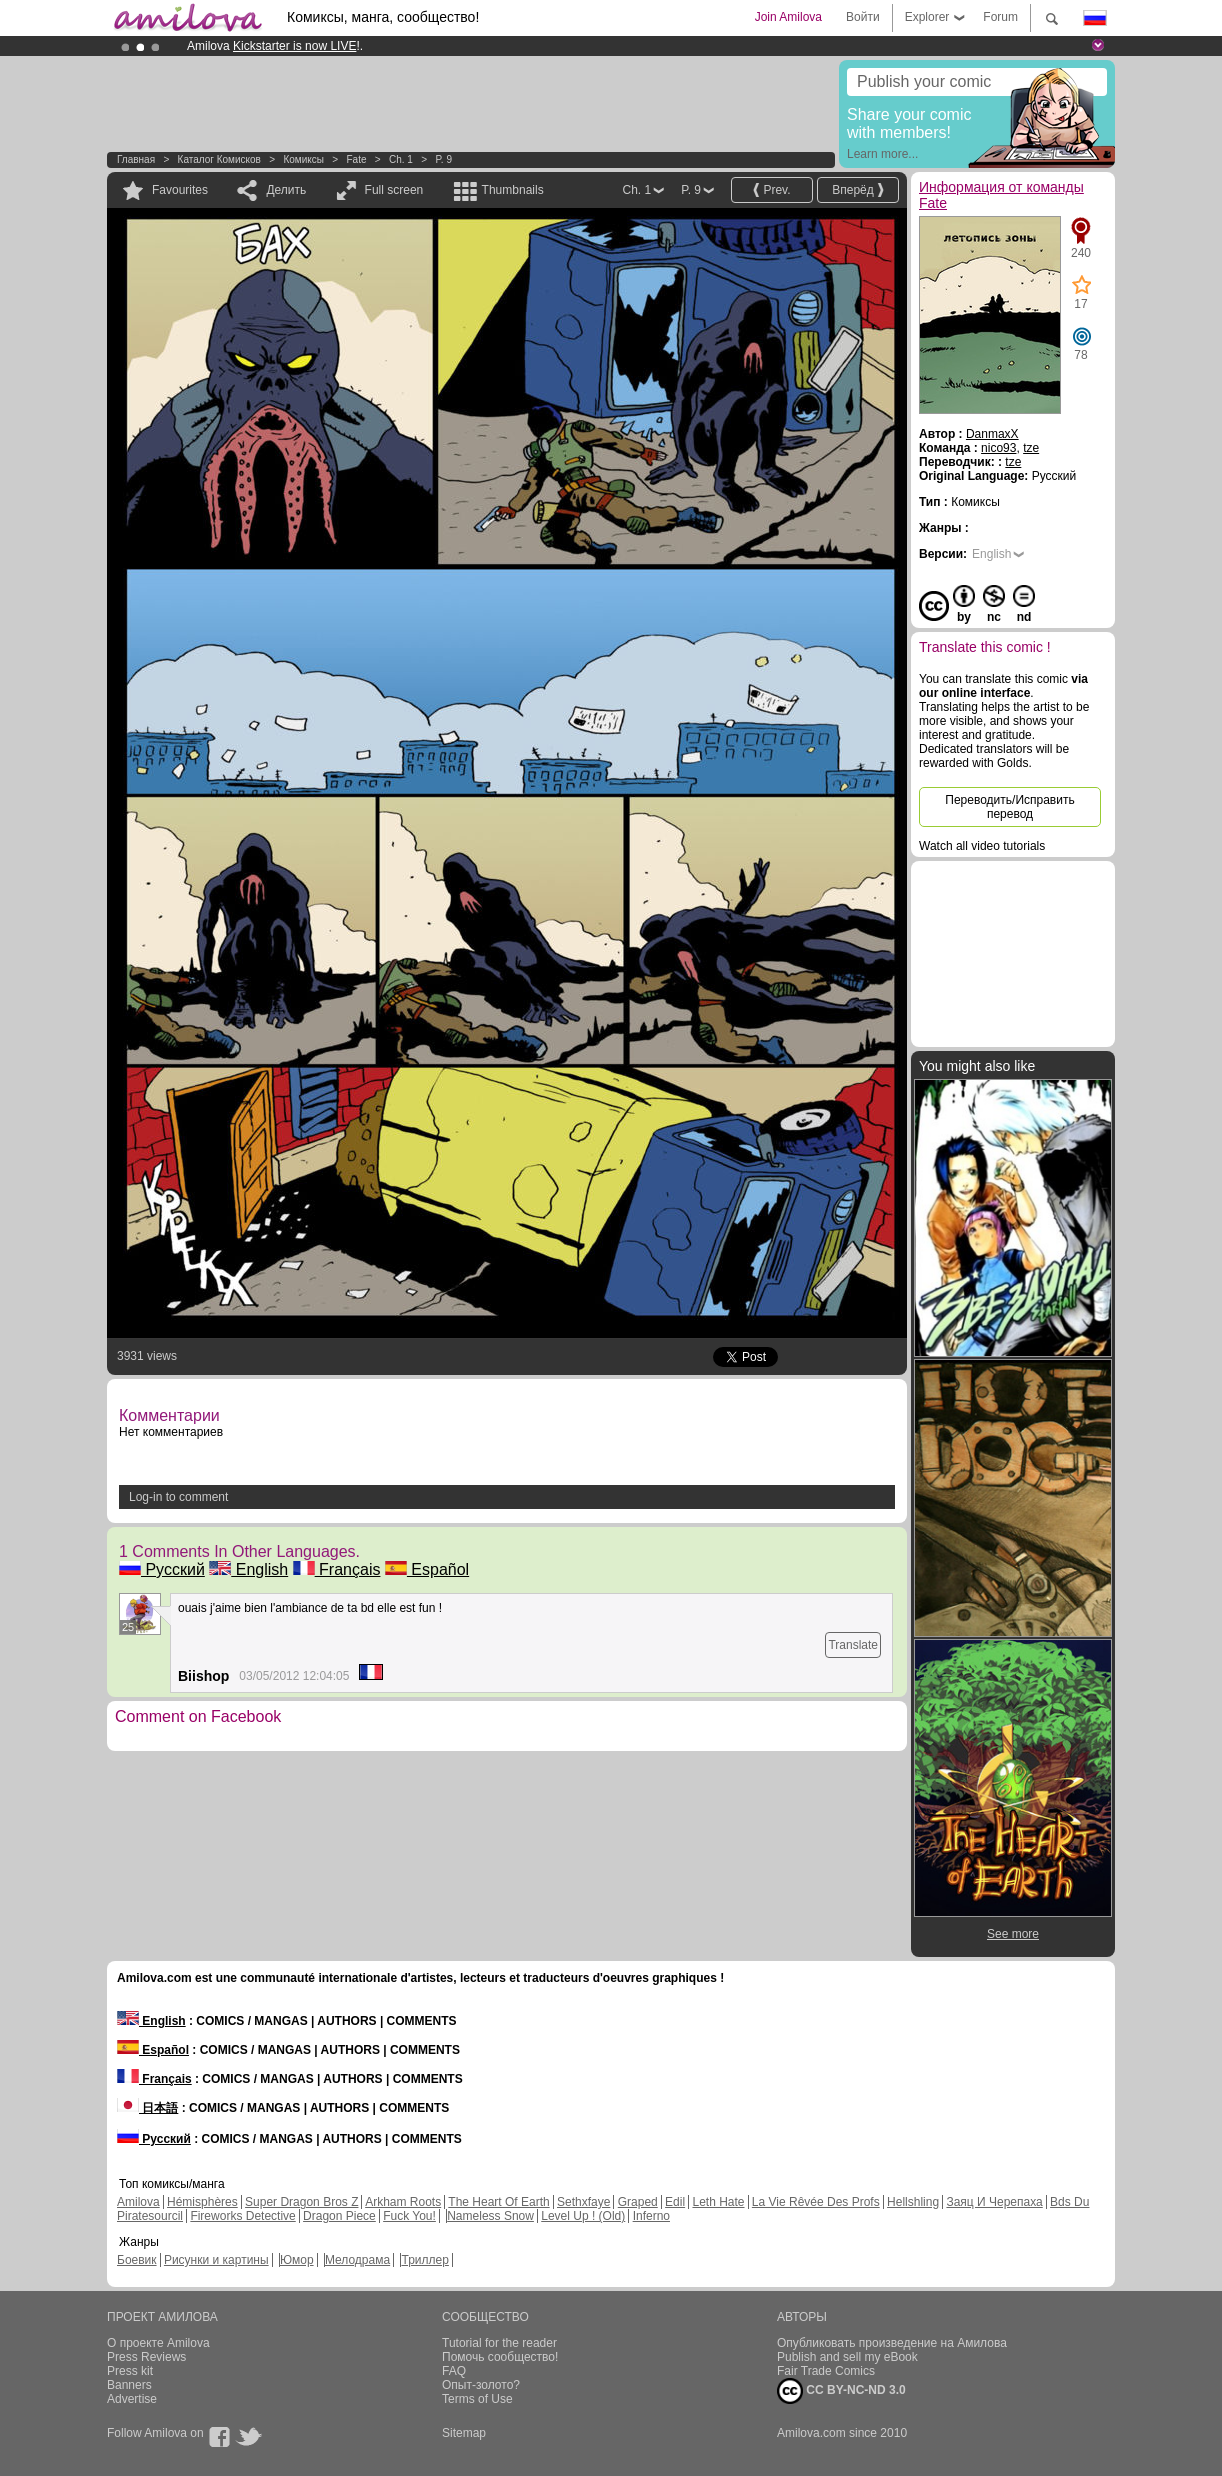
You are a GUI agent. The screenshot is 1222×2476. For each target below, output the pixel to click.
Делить (286, 190)
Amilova (138, 2202)
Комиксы (303, 159)
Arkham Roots (403, 2202)
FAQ (454, 2371)
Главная (136, 159)
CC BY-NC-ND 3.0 (841, 2391)
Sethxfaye (583, 2202)
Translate (853, 1645)
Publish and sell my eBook (847, 2357)
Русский (162, 1569)
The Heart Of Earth (498, 2202)
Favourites (180, 190)
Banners (129, 2385)
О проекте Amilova (158, 2343)
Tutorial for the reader (499, 2343)
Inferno (651, 2216)
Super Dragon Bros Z (301, 2202)
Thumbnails (513, 190)
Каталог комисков (219, 159)
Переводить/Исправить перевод (1009, 807)
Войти (863, 17)
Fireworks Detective (242, 2216)
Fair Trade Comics (826, 2371)
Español (427, 1569)
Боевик (137, 2260)
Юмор (297, 2260)
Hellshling (913, 2202)
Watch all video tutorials (982, 846)
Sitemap (464, 2433)
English (248, 1569)
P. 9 (443, 159)
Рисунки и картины (216, 2260)
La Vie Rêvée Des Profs (816, 2202)
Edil (675, 2202)
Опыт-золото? (481, 2385)
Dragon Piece (339, 2216)
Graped (638, 2202)
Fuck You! (409, 2216)
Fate (356, 159)
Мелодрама (357, 2260)
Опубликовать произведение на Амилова (892, 2343)
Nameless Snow (490, 2216)
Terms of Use (477, 2399)
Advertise (132, 2399)
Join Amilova (788, 17)
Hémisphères (202, 2202)
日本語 (147, 2108)
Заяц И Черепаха (994, 2202)
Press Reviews (146, 2357)
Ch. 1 (401, 159)
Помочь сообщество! (500, 2357)
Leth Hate (718, 2202)
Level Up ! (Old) (583, 2216)
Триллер (424, 2260)
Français (337, 1569)
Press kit (130, 2371)
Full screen (394, 190)
